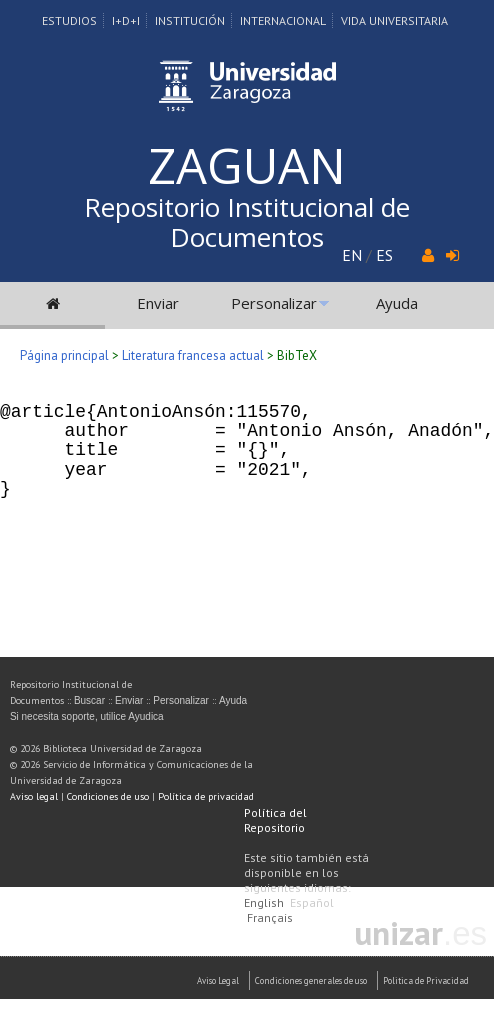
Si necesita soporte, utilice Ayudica (87, 716)
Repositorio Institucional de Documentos (247, 222)
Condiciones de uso (108, 796)
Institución (190, 20)
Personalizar (274, 303)
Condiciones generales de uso (311, 980)
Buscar (89, 700)
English (264, 902)
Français (270, 917)
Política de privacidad (206, 796)
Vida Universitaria (394, 20)
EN (352, 255)
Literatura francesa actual (193, 355)
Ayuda (397, 303)
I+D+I (126, 20)
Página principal (64, 355)
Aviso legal (34, 796)
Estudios (69, 20)
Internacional (283, 20)
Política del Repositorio (275, 820)
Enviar (158, 303)
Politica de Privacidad (426, 980)
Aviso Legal (218, 980)
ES (384, 255)
